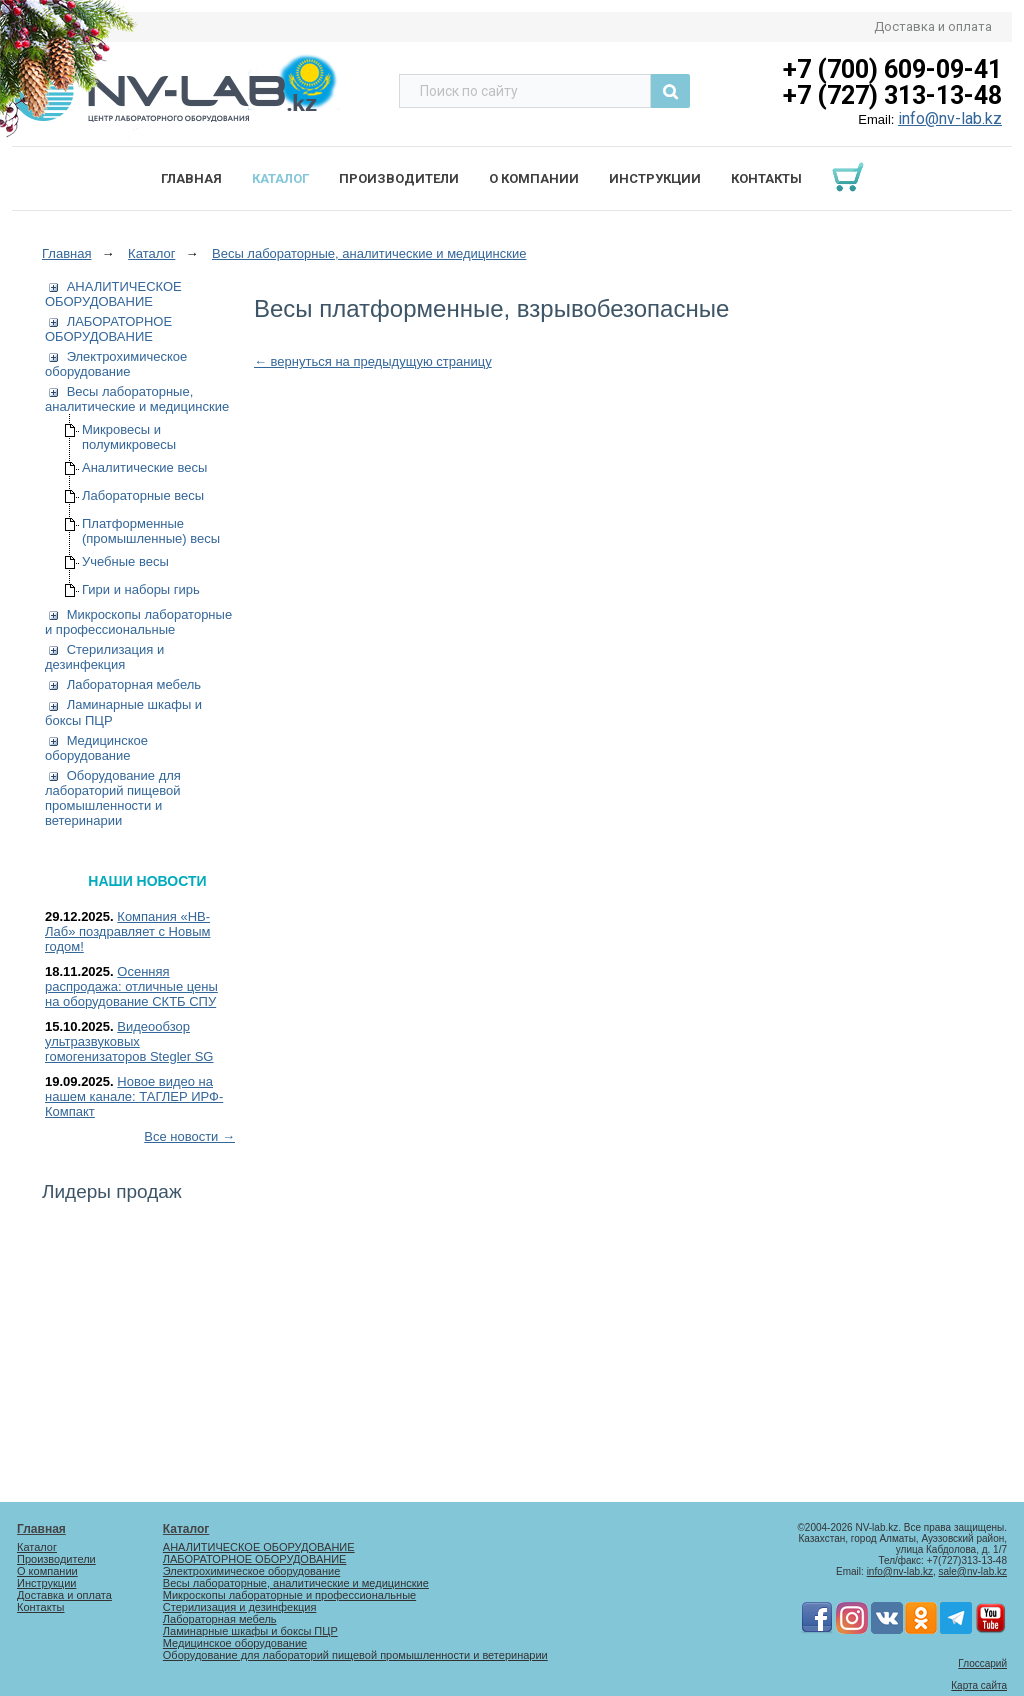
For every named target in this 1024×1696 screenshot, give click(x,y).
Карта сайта (979, 1685)
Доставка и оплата (933, 26)
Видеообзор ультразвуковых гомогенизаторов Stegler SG (129, 1041)
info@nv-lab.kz (950, 118)
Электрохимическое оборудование (116, 364)
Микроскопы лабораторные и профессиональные (138, 622)
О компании (534, 178)
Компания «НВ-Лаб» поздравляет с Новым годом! (127, 931)
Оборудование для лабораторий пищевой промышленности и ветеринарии (113, 798)
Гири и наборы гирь (141, 589)
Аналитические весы (144, 467)
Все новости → (189, 1136)
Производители (399, 178)
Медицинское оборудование (96, 748)
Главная (191, 178)
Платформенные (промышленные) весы (151, 531)
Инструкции (655, 178)
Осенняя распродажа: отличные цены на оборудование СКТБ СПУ (131, 986)
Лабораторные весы (143, 495)
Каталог (280, 178)
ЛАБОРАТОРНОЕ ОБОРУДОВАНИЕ (108, 329)
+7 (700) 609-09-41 (892, 69)
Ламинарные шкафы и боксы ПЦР (250, 1631)
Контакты (766, 178)
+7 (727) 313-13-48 (892, 95)
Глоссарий (982, 1663)
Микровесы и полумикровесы (129, 437)
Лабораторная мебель (134, 684)
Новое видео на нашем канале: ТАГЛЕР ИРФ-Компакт (134, 1096)
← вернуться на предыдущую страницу (373, 361)
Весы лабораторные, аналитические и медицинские (137, 399)
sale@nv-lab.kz (972, 1571)
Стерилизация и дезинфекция (104, 657)
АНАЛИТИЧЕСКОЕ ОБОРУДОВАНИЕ (113, 294)
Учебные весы (125, 561)
